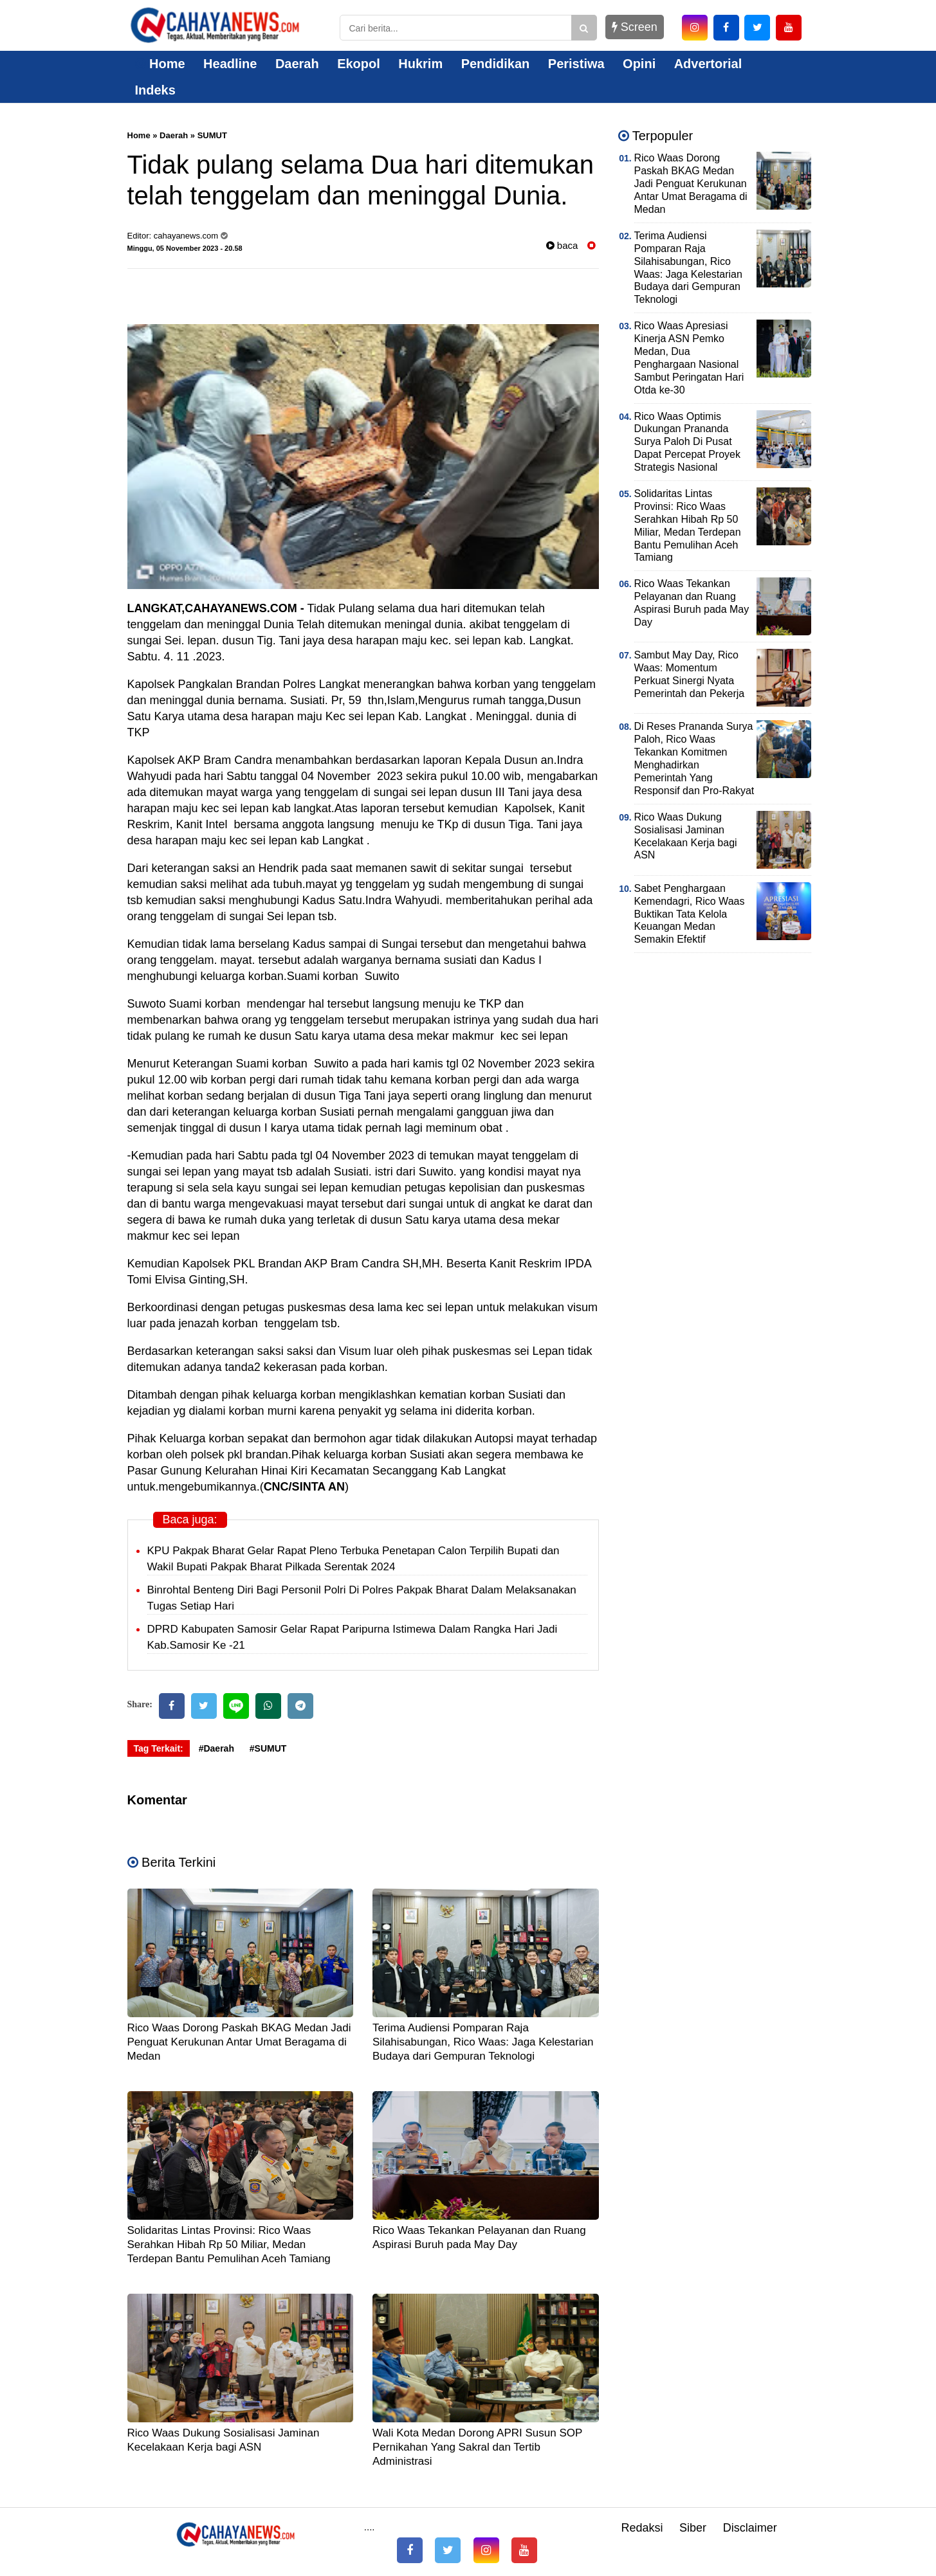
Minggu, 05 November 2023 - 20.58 (185, 248)
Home (160, 64)
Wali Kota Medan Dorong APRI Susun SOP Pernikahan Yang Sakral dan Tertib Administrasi (477, 2447)
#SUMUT (268, 1748)
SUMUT (212, 135)
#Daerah (216, 1748)
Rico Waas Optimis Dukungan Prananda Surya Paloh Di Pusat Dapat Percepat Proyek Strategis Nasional (687, 442)
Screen (634, 27)
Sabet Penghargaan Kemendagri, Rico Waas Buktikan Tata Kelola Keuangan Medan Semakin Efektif (689, 914)
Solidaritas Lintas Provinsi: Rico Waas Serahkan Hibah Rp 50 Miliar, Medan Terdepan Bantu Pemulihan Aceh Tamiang (229, 2244)
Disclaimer (750, 2527)
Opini (639, 64)
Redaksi (642, 2527)
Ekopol (358, 64)
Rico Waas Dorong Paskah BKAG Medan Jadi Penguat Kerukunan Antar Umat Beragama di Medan (239, 2042)
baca (562, 245)
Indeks (155, 90)
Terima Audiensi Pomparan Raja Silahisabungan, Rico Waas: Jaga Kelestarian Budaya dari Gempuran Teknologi (482, 2042)
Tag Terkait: (158, 1748)
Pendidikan (495, 64)
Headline (230, 64)
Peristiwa (576, 64)
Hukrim (420, 64)
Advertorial (708, 64)
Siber (692, 2527)
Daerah (297, 64)
